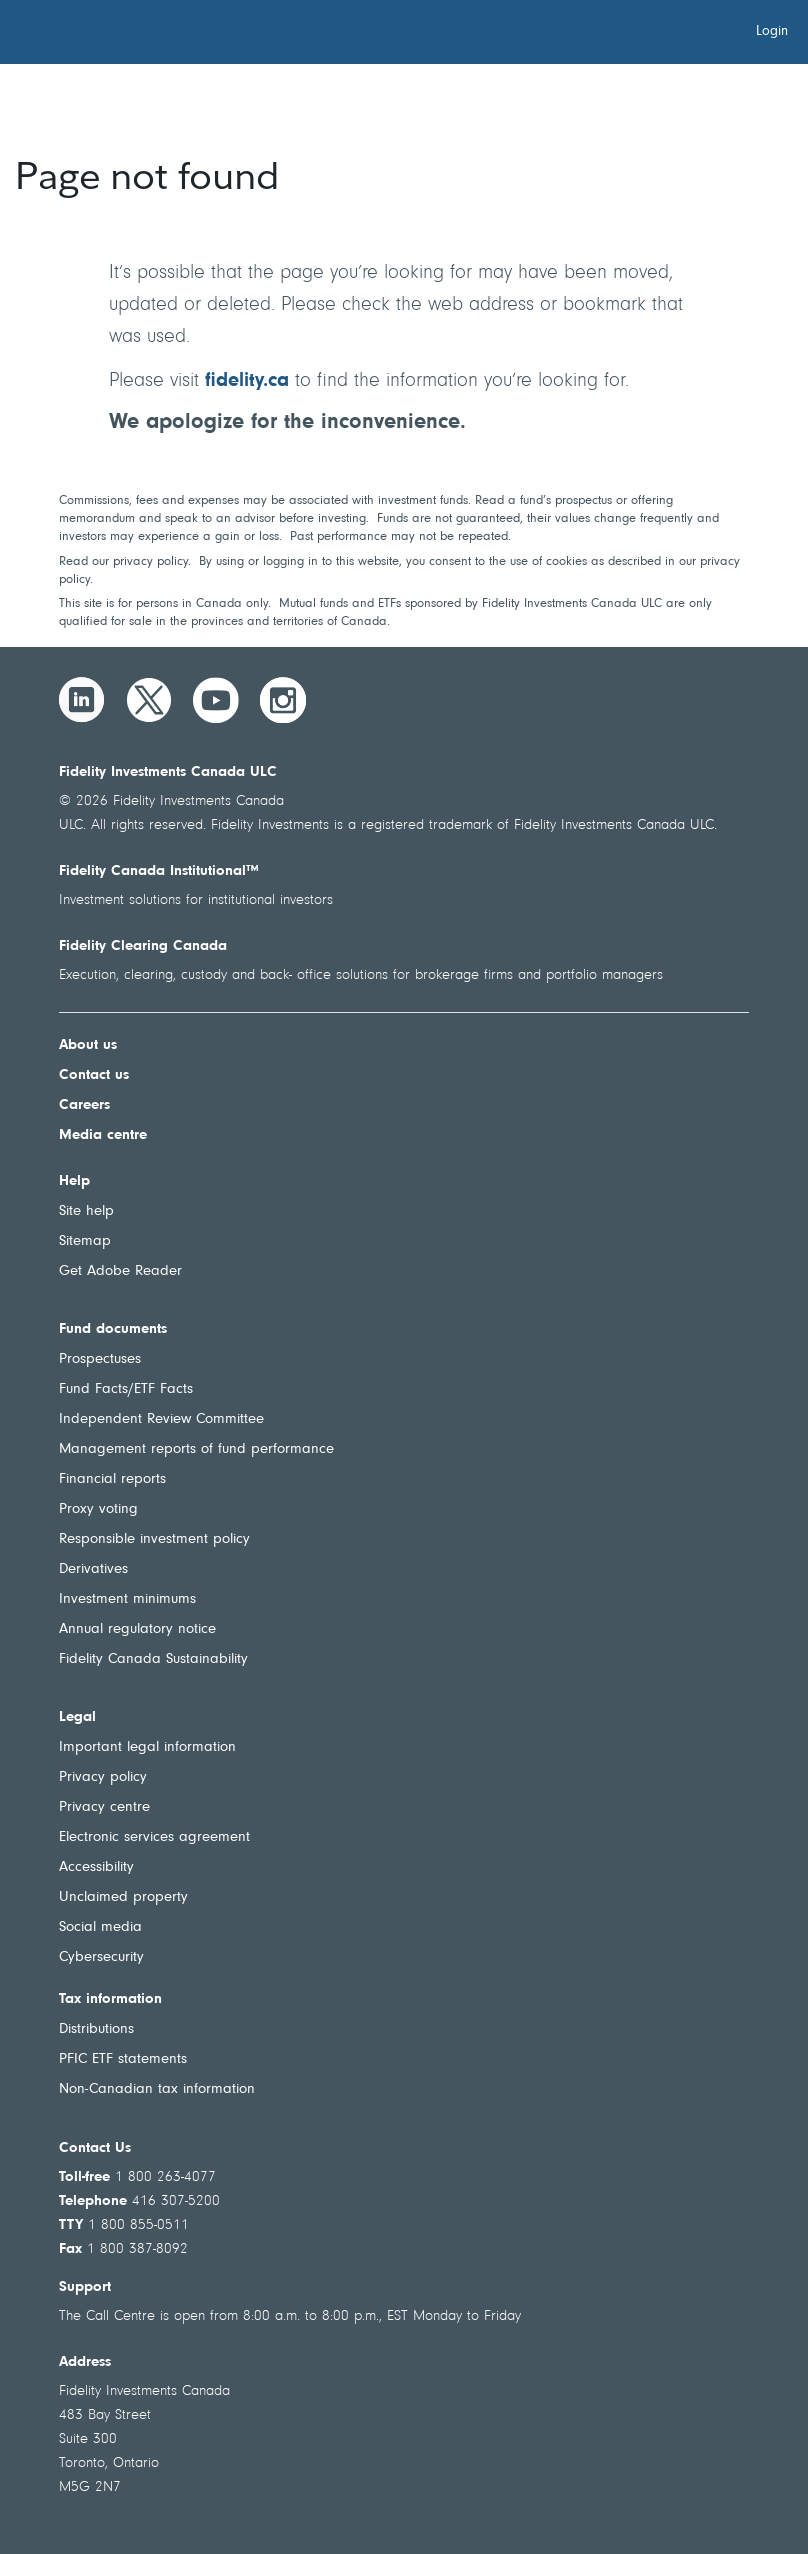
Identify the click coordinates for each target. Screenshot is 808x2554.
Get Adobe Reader (120, 1271)
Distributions (96, 2029)
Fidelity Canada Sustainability (153, 1659)
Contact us (94, 1075)
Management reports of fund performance (196, 1449)
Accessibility (96, 1867)
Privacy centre (104, 1807)
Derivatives (93, 1569)
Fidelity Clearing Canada (143, 946)
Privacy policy (103, 1777)
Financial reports (112, 1479)
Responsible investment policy (154, 1539)
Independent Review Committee (161, 1419)
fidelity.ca (247, 381)
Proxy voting (98, 1509)
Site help (86, 1211)
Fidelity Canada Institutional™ (159, 871)
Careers (84, 1105)
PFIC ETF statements (123, 2059)
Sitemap (85, 1241)
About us (88, 1045)
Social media (100, 1927)
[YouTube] (216, 700)
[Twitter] (149, 700)
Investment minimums (127, 1599)
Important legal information (147, 1747)
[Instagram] (283, 700)
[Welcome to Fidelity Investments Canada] (128, 35)
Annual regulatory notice (137, 1629)
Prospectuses (100, 1359)
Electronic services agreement (154, 1837)
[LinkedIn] (82, 700)
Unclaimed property (123, 1897)
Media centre (103, 1135)
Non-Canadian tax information (157, 2089)
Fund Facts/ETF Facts (126, 1389)
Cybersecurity (101, 1957)
